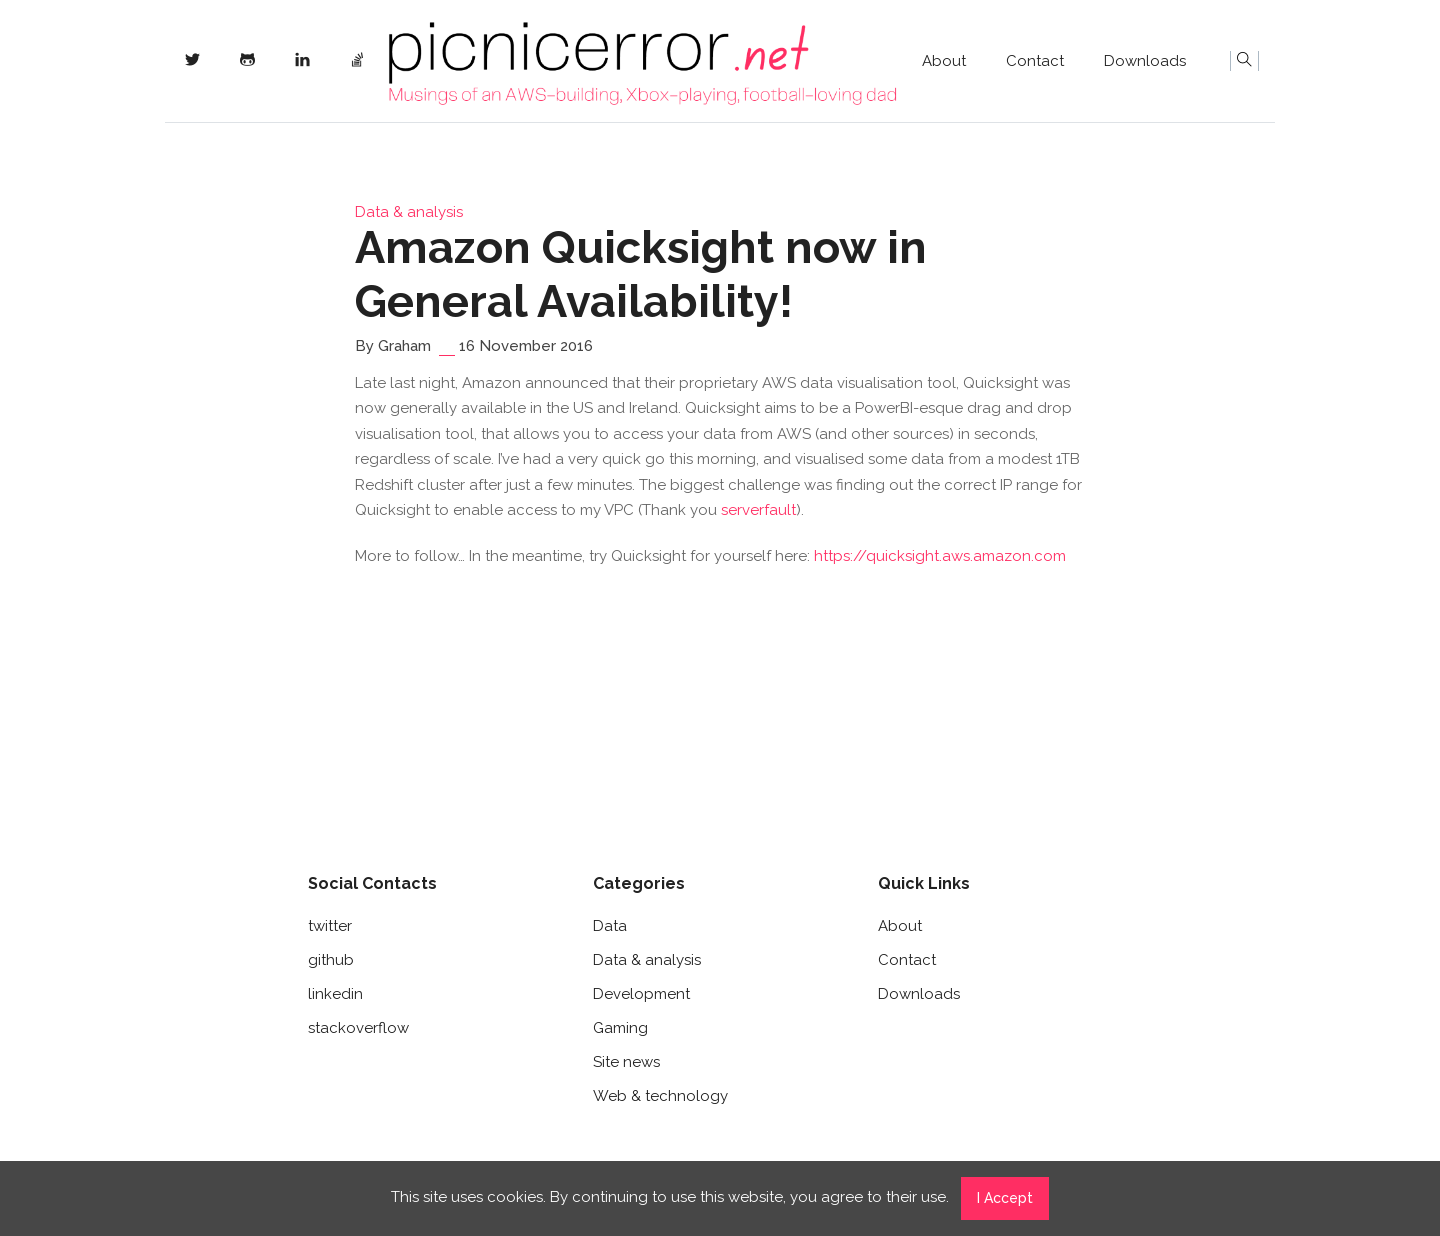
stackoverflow (358, 1028)
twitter (330, 926)
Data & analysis (409, 212)
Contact (1035, 61)
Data (610, 926)
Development (641, 994)
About (944, 61)
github (331, 960)
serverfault (758, 510)
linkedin (335, 994)
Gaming (620, 1028)
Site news (626, 1062)
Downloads (1145, 61)
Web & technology (660, 1096)
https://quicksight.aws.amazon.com (940, 556)
